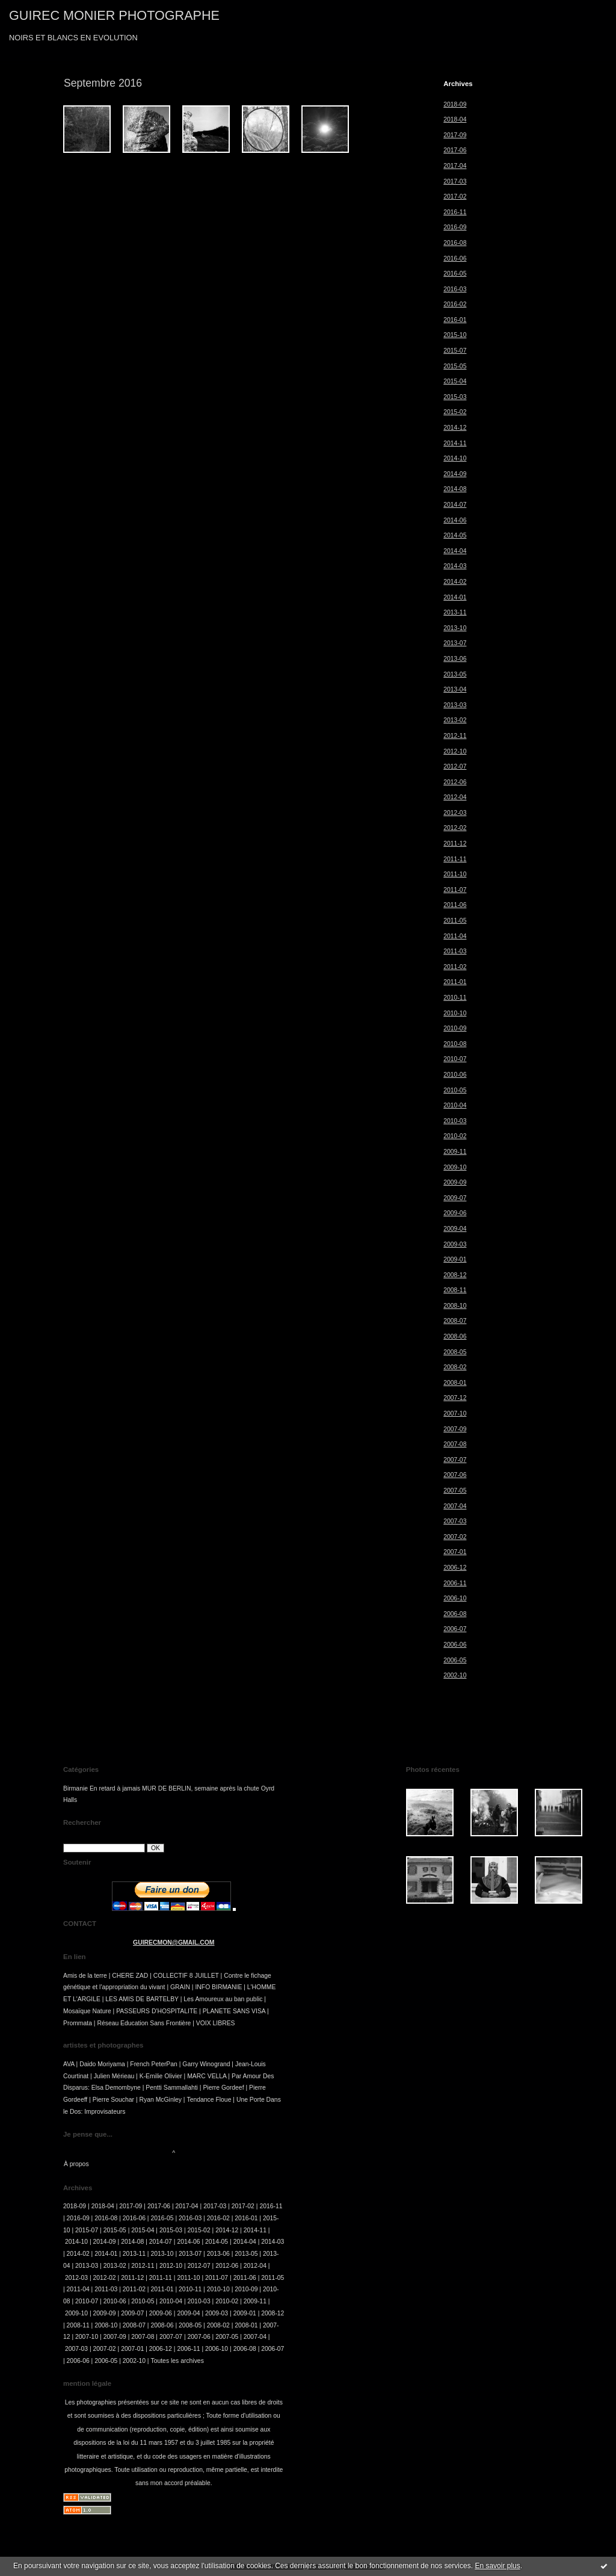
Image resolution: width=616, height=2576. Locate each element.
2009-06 (454, 1213)
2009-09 (454, 1182)
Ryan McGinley (161, 2099)
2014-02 (454, 581)
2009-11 (454, 1151)
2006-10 (454, 1598)
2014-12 (454, 427)
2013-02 (454, 720)
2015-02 (454, 412)
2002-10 (454, 1675)
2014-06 (454, 520)
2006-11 (454, 1583)
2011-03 (454, 951)
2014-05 (454, 535)
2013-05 (454, 674)
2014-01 (454, 597)
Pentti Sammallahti (172, 2087)
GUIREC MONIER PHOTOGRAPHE (114, 15)
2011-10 (454, 874)
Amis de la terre (85, 1975)
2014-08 (454, 489)
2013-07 (454, 643)
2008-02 (454, 1367)
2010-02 (454, 1136)
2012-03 (454, 813)
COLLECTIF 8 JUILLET (186, 1975)
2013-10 (454, 628)
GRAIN (180, 1987)
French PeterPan (153, 2064)
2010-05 (454, 1090)
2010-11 (454, 997)
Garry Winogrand (206, 2064)
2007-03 (454, 1521)
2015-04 (454, 381)
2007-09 (454, 1429)
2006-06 (454, 1644)
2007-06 (454, 1475)
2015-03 (454, 397)
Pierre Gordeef (223, 2087)
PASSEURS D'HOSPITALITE (156, 2011)
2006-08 (454, 1614)
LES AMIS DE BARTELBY (141, 1999)
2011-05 (454, 920)
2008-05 (454, 1352)
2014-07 (454, 504)
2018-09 (454, 104)
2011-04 (454, 936)
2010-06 (454, 1074)
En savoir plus (497, 2566)
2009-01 (454, 1259)
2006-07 (454, 1629)
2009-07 (454, 1198)
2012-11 (454, 735)
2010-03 (454, 1121)
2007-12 (454, 1398)
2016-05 (454, 273)
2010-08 (454, 1044)
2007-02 (454, 1537)
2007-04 (454, 1506)
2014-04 (454, 551)
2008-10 (454, 1305)
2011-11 (454, 859)
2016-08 (454, 243)
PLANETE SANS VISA (234, 2011)
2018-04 (454, 119)
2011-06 (454, 905)
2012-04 (454, 797)
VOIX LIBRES (215, 2023)
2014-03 (454, 566)
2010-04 (454, 1105)
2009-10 (454, 1167)
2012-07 (454, 766)
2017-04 (454, 166)
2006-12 (454, 1567)
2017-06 (454, 150)
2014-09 (454, 474)
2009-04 (454, 1228)
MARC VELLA (206, 2076)
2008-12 (454, 1275)
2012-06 (454, 782)
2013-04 (454, 689)
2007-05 (454, 1490)
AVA (69, 2064)
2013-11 (454, 612)
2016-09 (454, 227)
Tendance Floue (208, 2099)
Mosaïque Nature (87, 2011)
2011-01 (454, 982)
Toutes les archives (176, 2361)
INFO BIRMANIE (218, 1987)
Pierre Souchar (113, 2099)
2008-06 (454, 1336)
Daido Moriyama (102, 2064)
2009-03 (454, 1244)
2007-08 (454, 1444)
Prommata (77, 2023)
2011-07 (454, 890)
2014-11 (454, 443)
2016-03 (454, 289)
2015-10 (454, 335)
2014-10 (454, 458)
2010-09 (454, 1028)
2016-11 (454, 212)
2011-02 (454, 967)
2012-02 (454, 828)
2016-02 (454, 304)
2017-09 (454, 135)
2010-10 (454, 1013)
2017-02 (454, 196)
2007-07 (454, 1460)
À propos (76, 2164)
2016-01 (454, 320)
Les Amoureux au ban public (222, 1999)
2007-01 (454, 1552)
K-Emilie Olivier (161, 2076)
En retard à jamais (115, 1788)
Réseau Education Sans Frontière (144, 2023)
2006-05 (454, 1660)
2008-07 (454, 1320)
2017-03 (454, 181)
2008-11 (454, 1290)
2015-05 (454, 366)
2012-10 (454, 751)
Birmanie (75, 1788)
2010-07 (454, 1059)
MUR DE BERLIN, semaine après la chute (200, 1788)
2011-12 (454, 843)
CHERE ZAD (130, 1975)
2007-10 (454, 1413)
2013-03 (454, 705)
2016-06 (454, 258)
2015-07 (454, 350)
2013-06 (454, 658)
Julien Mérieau (114, 2076)
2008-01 (454, 1382)
